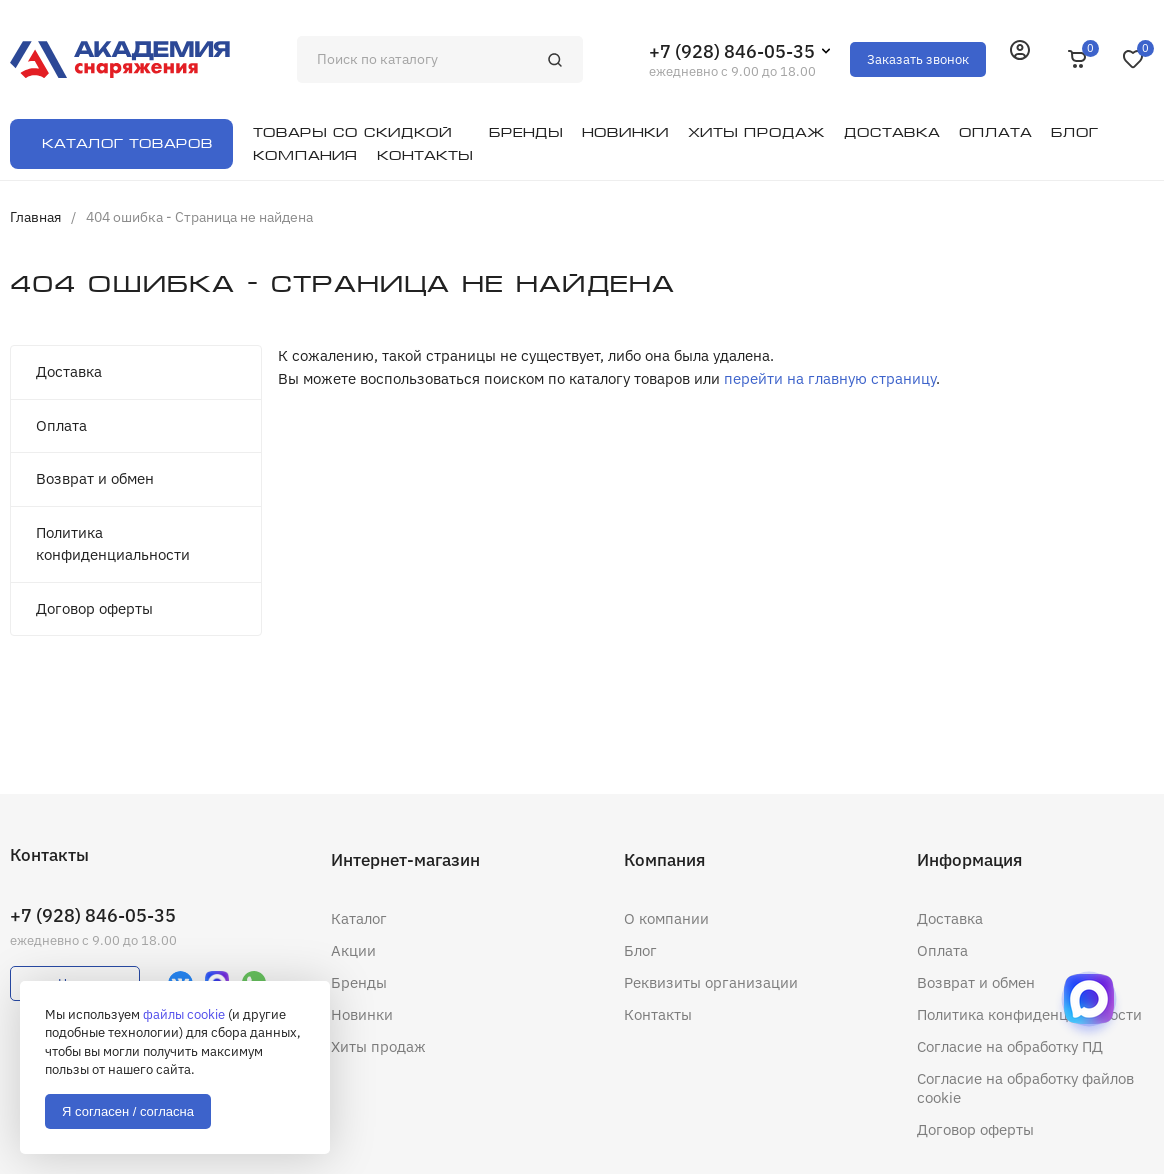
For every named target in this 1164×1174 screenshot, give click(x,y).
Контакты (658, 1014)
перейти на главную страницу (830, 378)
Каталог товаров (127, 143)
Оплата (61, 425)
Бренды (359, 982)
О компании (666, 918)
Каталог (359, 918)
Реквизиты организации (711, 982)
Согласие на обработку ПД (1010, 1046)
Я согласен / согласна (128, 1111)
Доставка (69, 371)
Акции (353, 950)
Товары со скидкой (352, 132)
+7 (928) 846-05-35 (732, 51)
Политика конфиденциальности (113, 544)
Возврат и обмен (95, 478)
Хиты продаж (378, 1046)
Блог (640, 950)
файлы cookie (184, 1014)
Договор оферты (94, 608)
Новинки (362, 1014)
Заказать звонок (918, 59)
